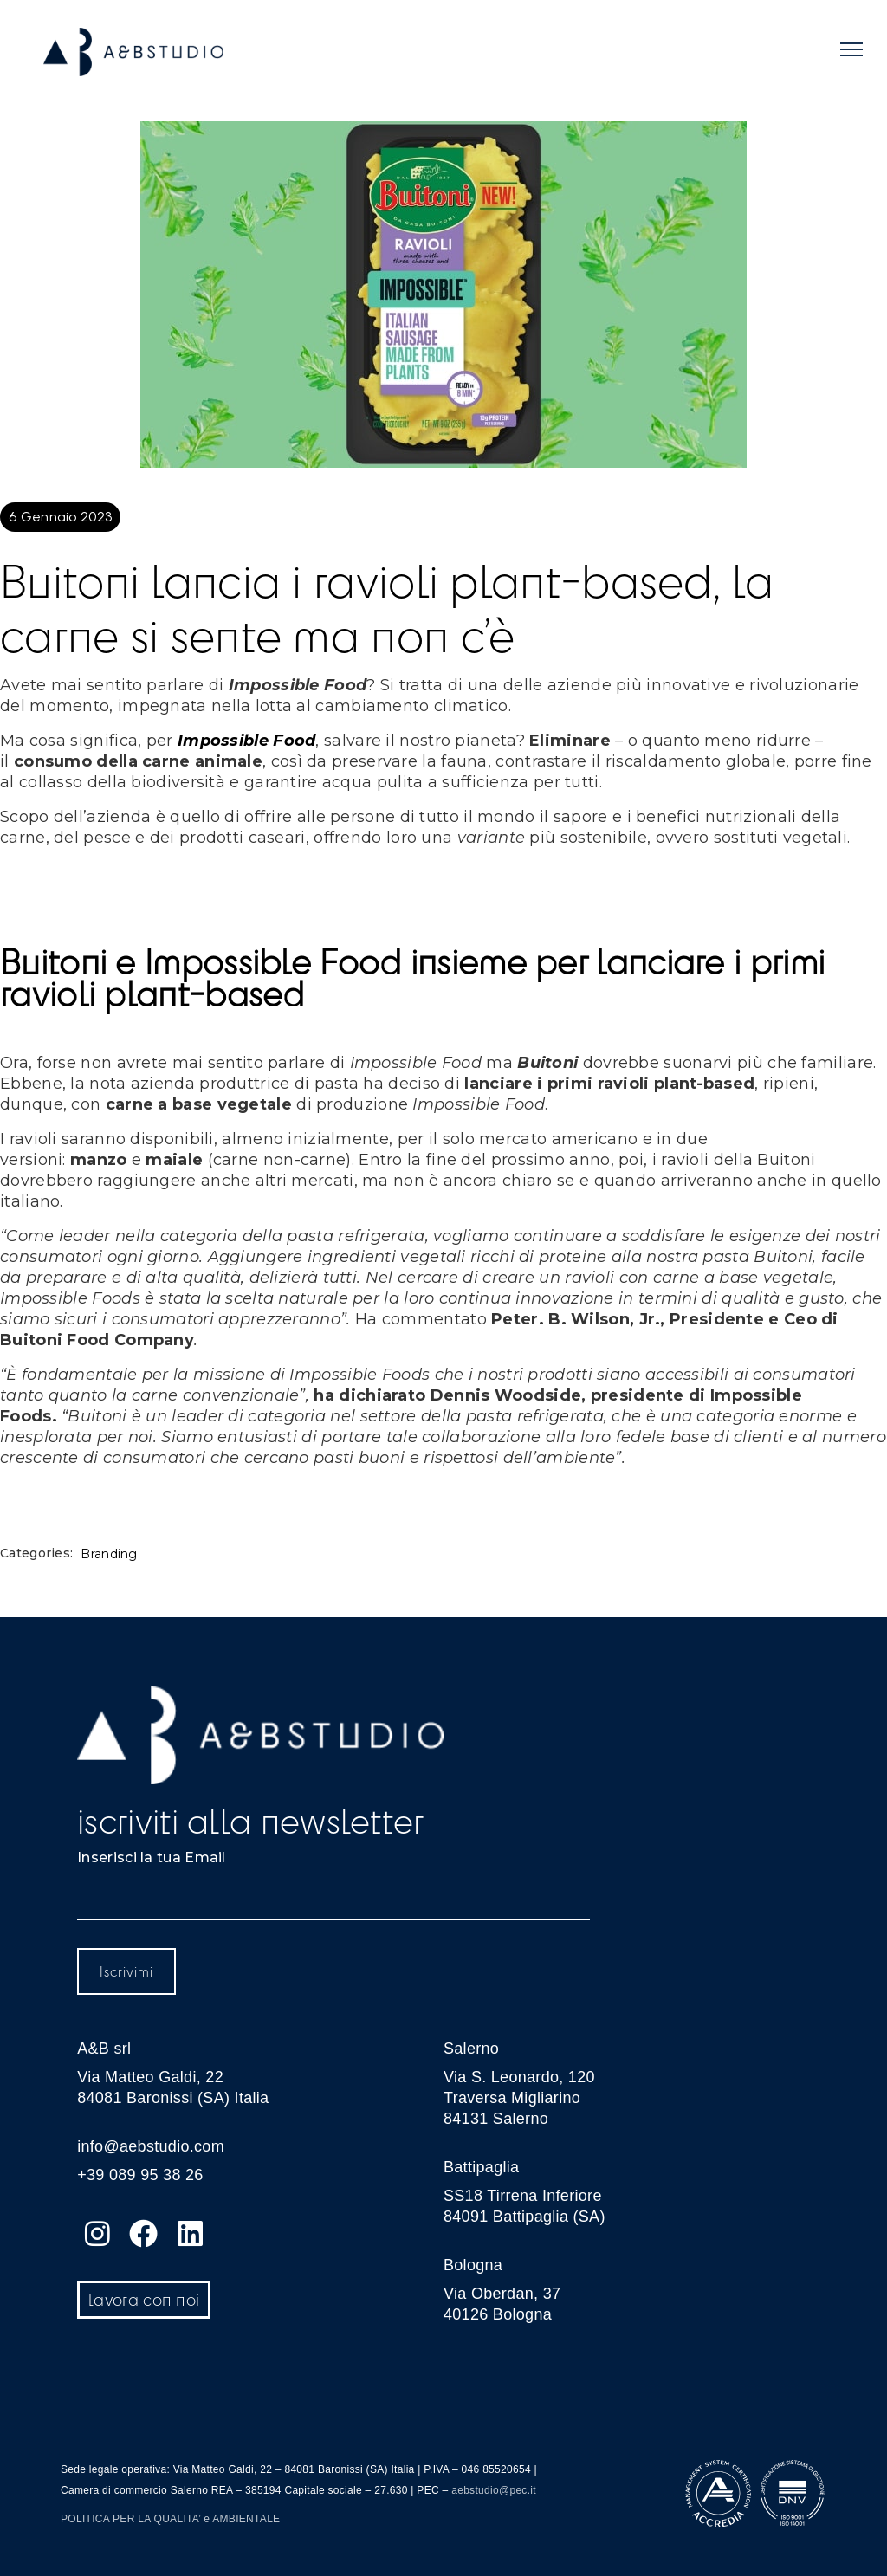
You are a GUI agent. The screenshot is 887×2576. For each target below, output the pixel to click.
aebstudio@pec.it (493, 2490)
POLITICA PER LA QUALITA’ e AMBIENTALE (170, 2519)
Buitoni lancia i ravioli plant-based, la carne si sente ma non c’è (387, 607)
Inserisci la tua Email (151, 1857)
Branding (109, 1554)
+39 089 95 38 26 (140, 2175)
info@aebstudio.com (150, 2146)
